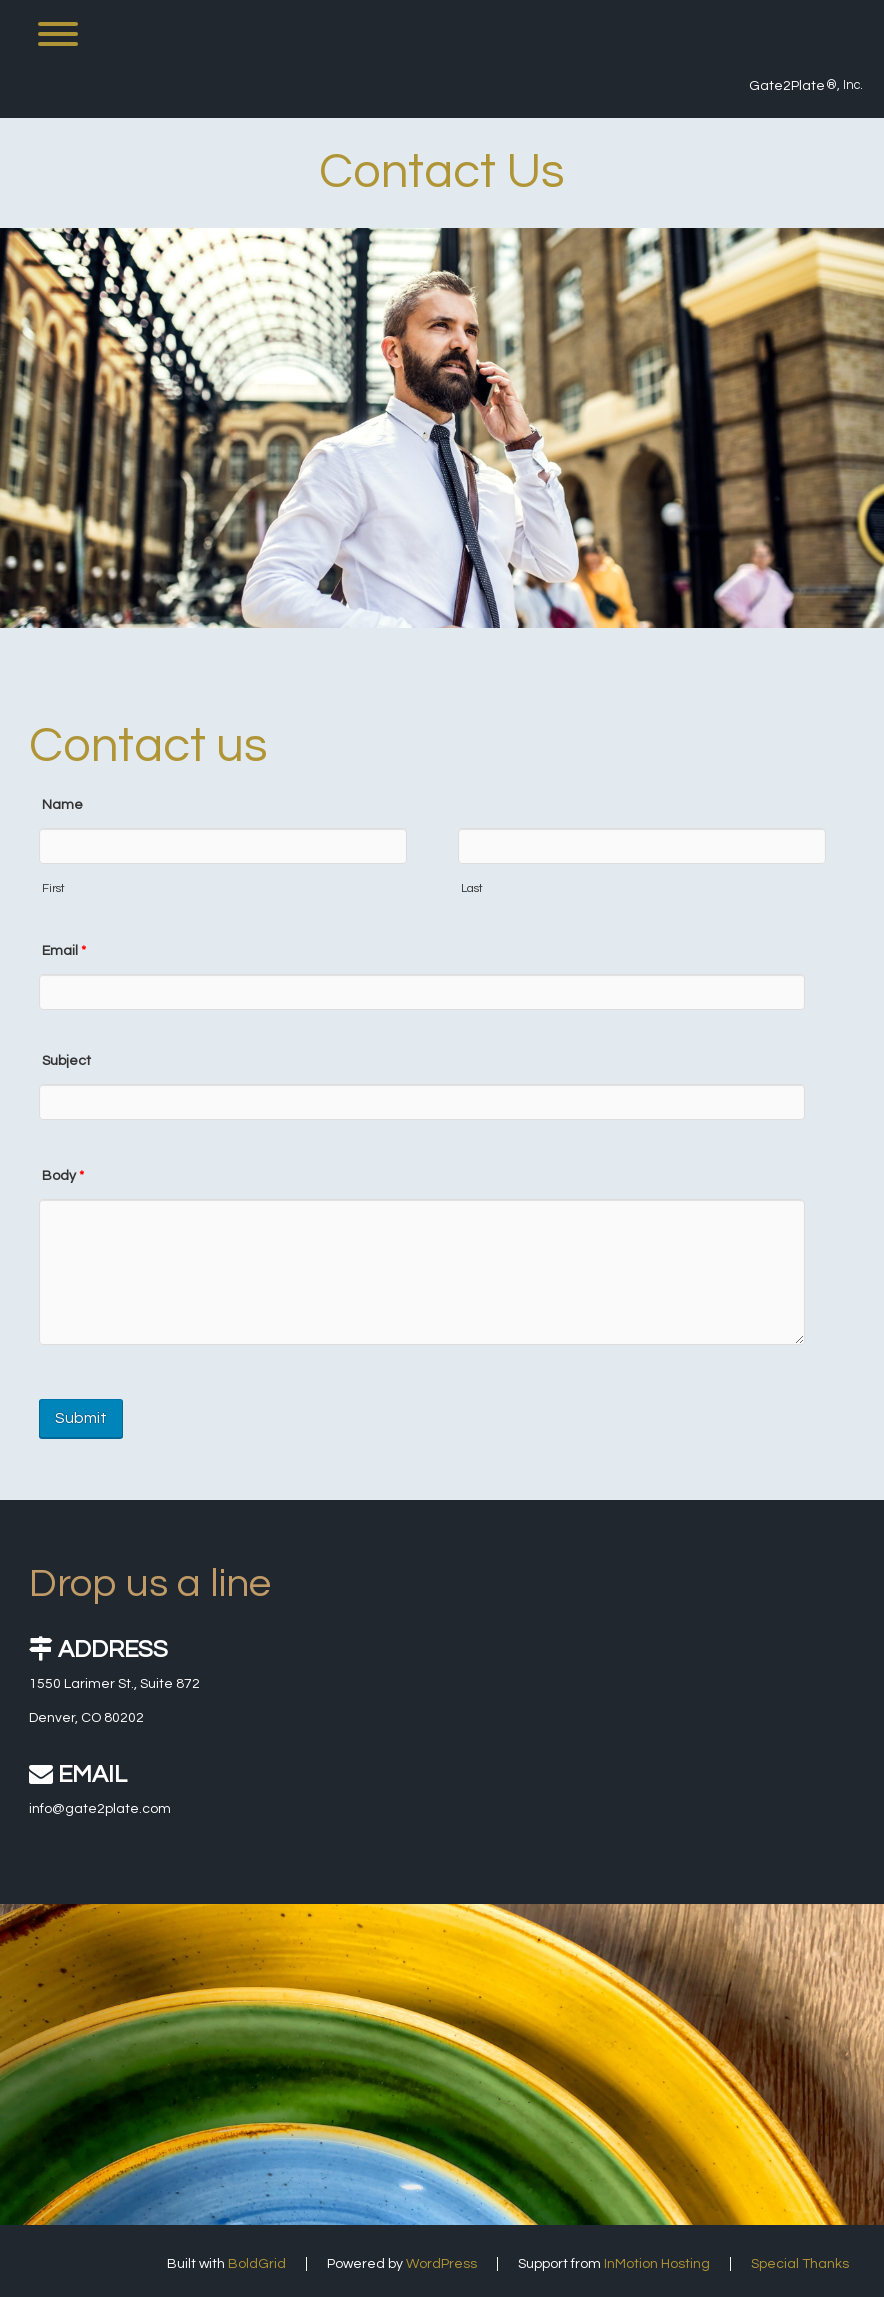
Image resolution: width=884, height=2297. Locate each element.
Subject (66, 1061)
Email (64, 951)
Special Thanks (800, 2264)
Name (62, 805)
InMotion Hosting (657, 2264)
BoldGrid (257, 2264)
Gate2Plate (787, 86)
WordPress (441, 2264)
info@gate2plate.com (100, 1809)
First (53, 888)
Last (472, 888)
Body (63, 1176)
